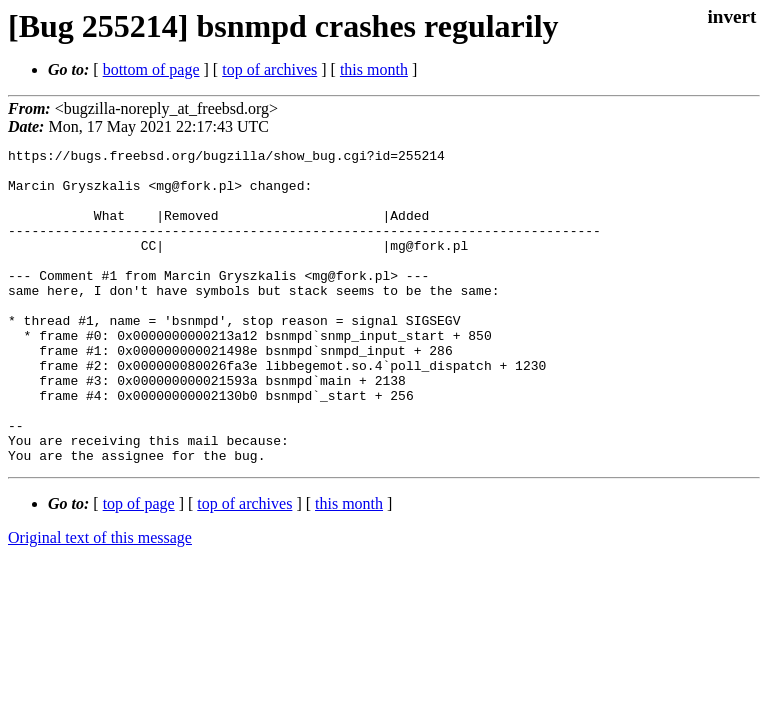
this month (374, 69)
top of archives (269, 69)
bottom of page (151, 69)
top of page (139, 566)
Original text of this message (100, 600)
